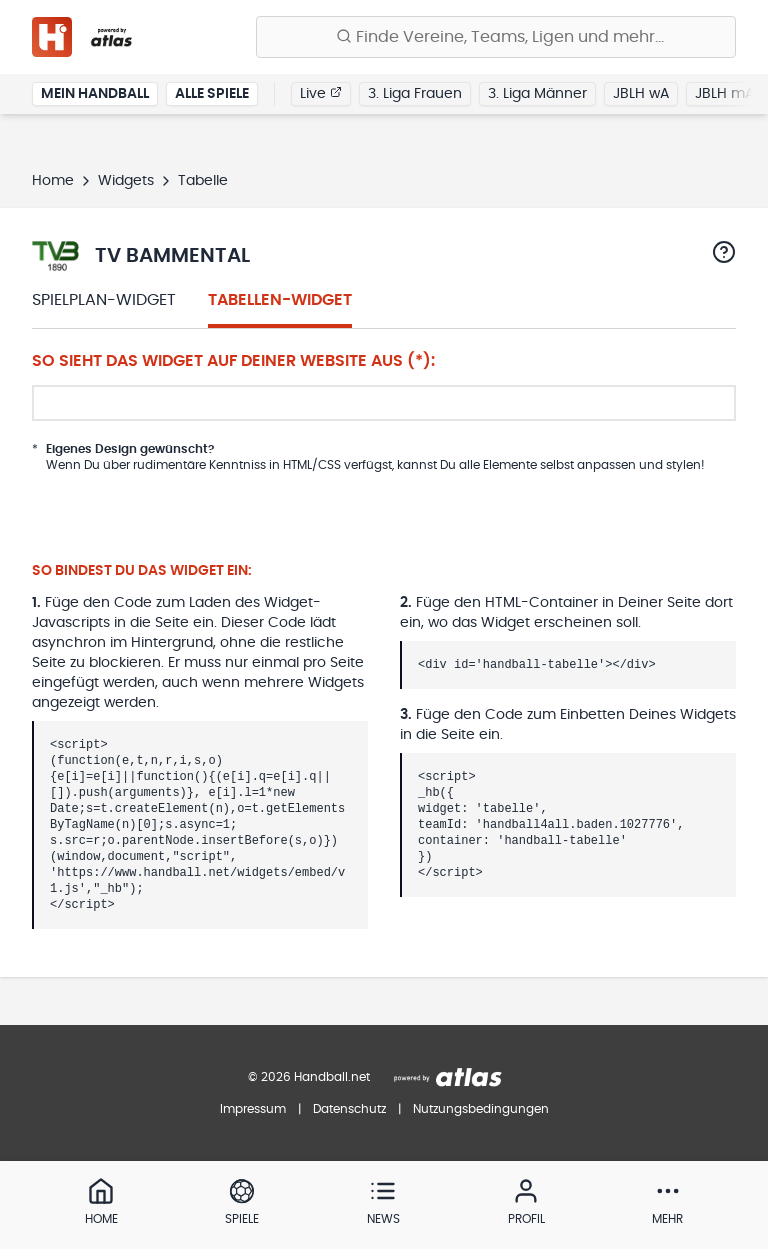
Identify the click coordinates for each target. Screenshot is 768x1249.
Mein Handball (95, 94)
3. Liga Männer (537, 94)
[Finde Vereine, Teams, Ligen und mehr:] (496, 37)
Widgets (126, 181)
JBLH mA (724, 94)
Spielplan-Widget (104, 300)
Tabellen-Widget (280, 300)
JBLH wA (641, 94)
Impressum (253, 1109)
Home (53, 181)
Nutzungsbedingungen (481, 1109)
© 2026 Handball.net (309, 1077)
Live (321, 93)
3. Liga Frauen (415, 94)
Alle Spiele (212, 94)
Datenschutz (349, 1109)
